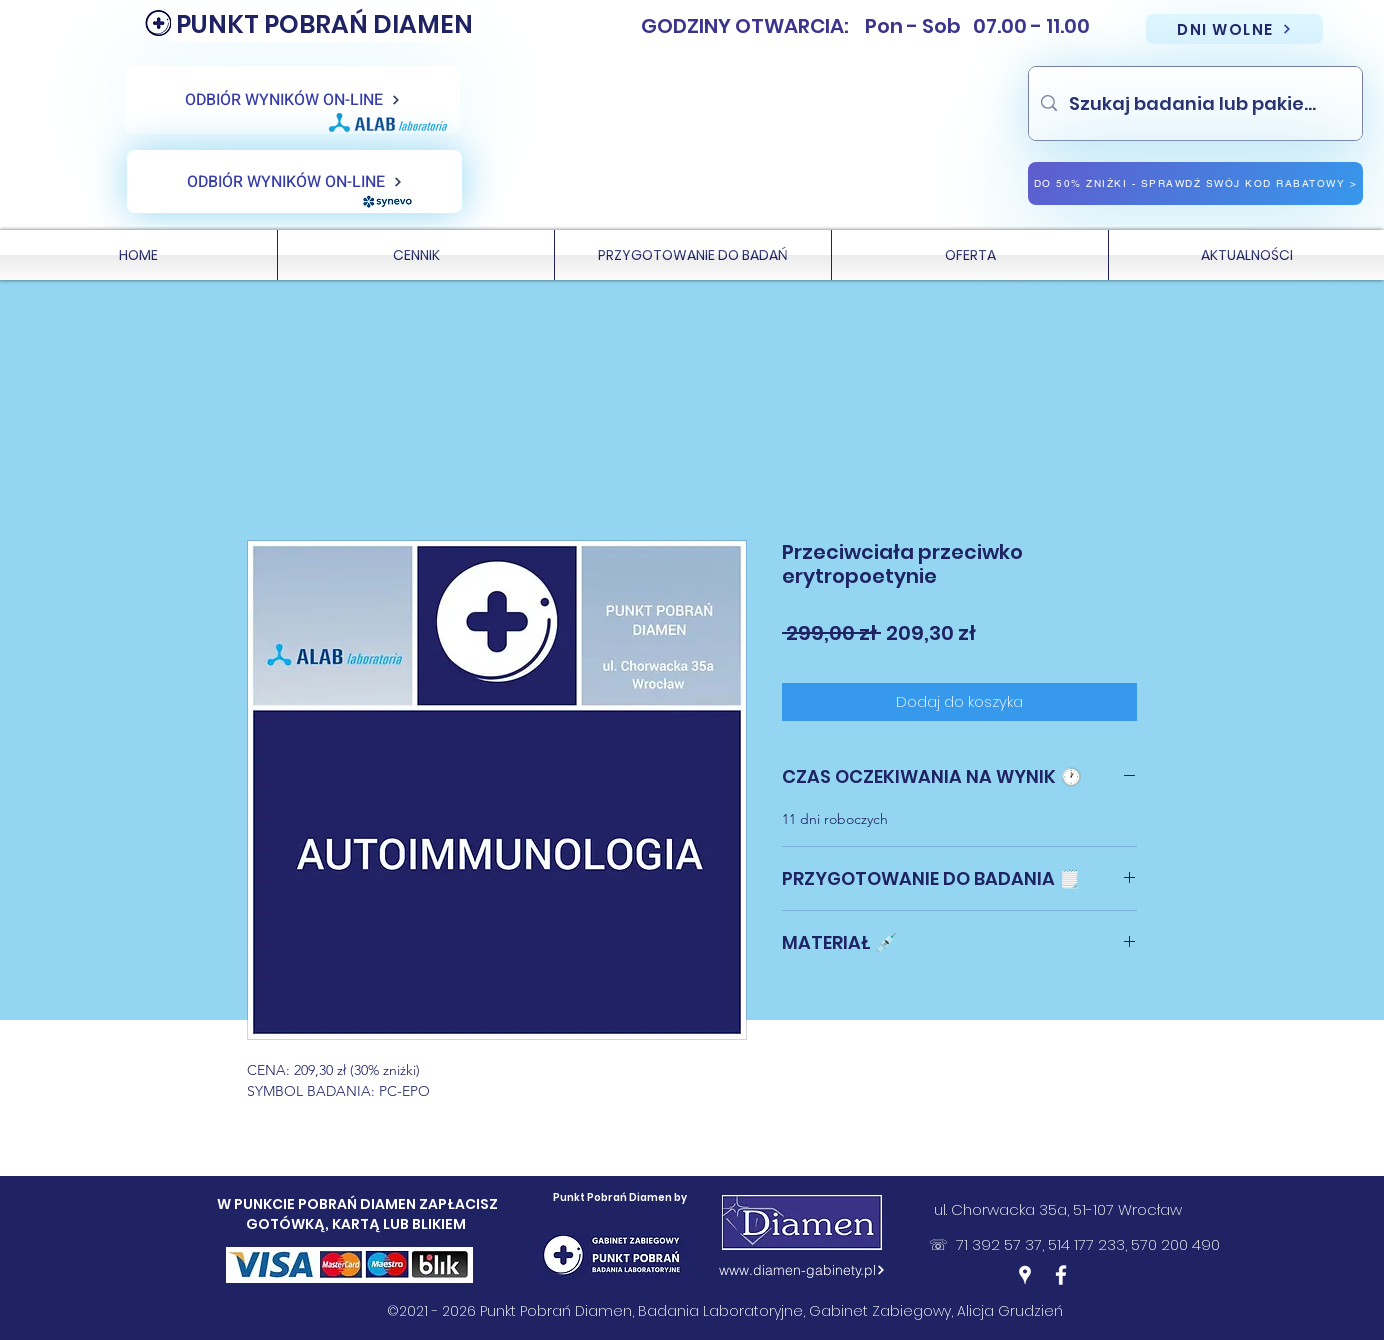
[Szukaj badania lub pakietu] (1194, 103)
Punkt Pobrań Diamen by (620, 1197)
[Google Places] (1025, 1275)
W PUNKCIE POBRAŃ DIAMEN (318, 1204)
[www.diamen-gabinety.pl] (802, 1270)
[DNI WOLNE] (1234, 29)
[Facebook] (1061, 1275)
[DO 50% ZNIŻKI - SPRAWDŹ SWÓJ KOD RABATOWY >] (1195, 183)
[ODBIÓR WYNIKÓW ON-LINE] (292, 100)
